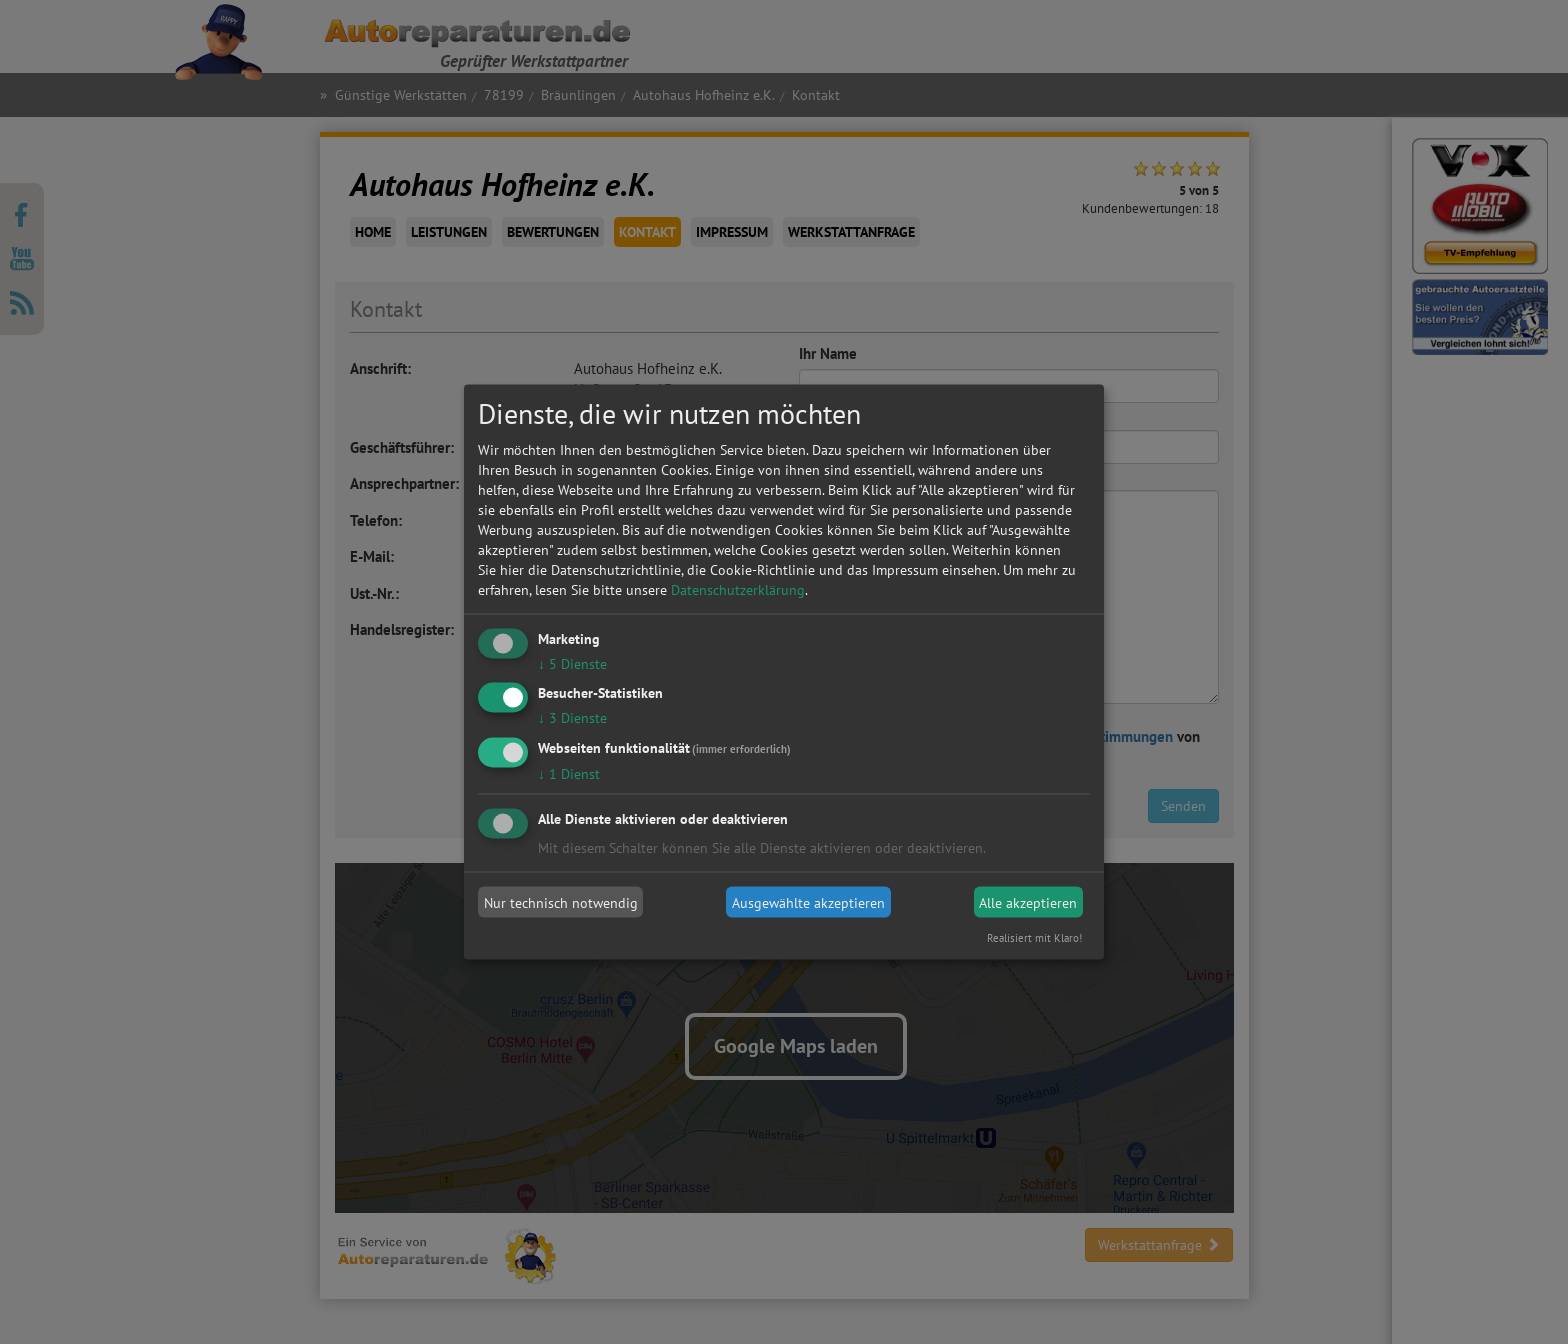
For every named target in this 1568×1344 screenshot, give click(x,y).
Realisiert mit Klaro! (1034, 938)
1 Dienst (569, 774)
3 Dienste (572, 718)
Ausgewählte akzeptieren (808, 902)
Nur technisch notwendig (561, 902)
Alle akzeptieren (1028, 902)
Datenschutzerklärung (738, 589)
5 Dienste (572, 663)
